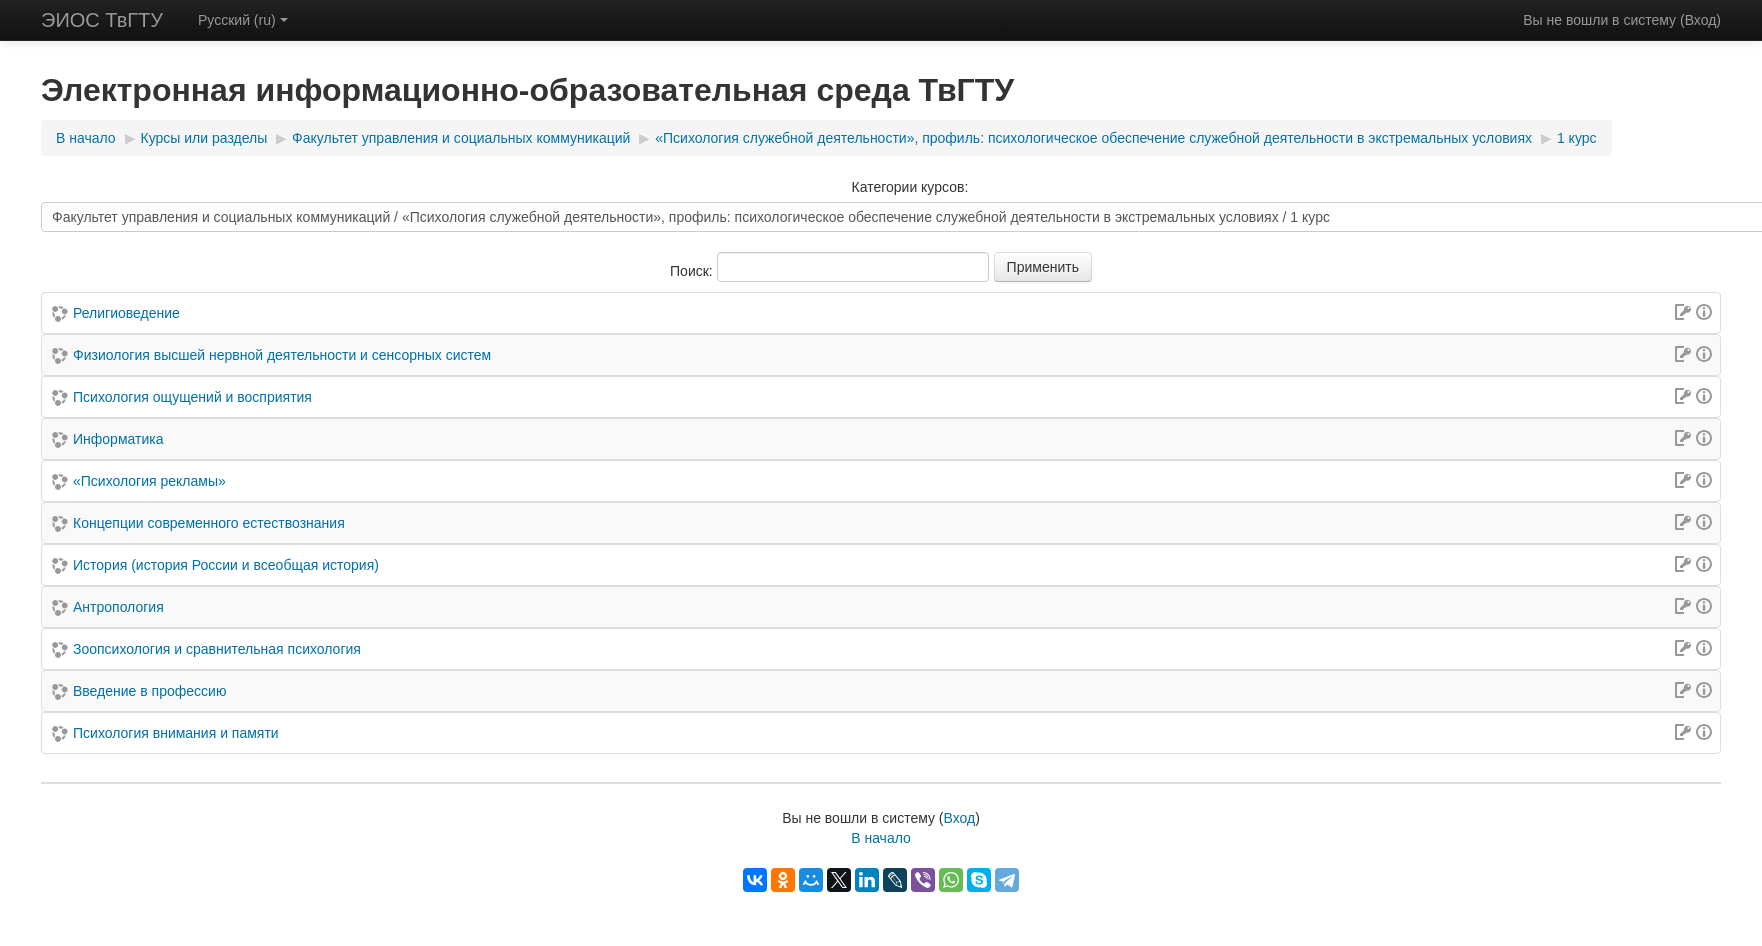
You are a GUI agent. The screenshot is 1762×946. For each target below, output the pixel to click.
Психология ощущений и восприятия (192, 397)
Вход (1701, 20)
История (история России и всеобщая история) (226, 565)
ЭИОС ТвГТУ (102, 20)
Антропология (118, 607)
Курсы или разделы (204, 138)
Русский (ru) (243, 20)
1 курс (1577, 138)
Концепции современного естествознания (209, 523)
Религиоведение (126, 313)
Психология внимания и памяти (176, 733)
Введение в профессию (149, 691)
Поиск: (693, 271)
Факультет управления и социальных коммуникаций (461, 138)
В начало (86, 138)
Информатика (118, 439)
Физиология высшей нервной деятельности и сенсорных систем (282, 355)
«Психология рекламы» (149, 481)
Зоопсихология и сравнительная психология (217, 649)
